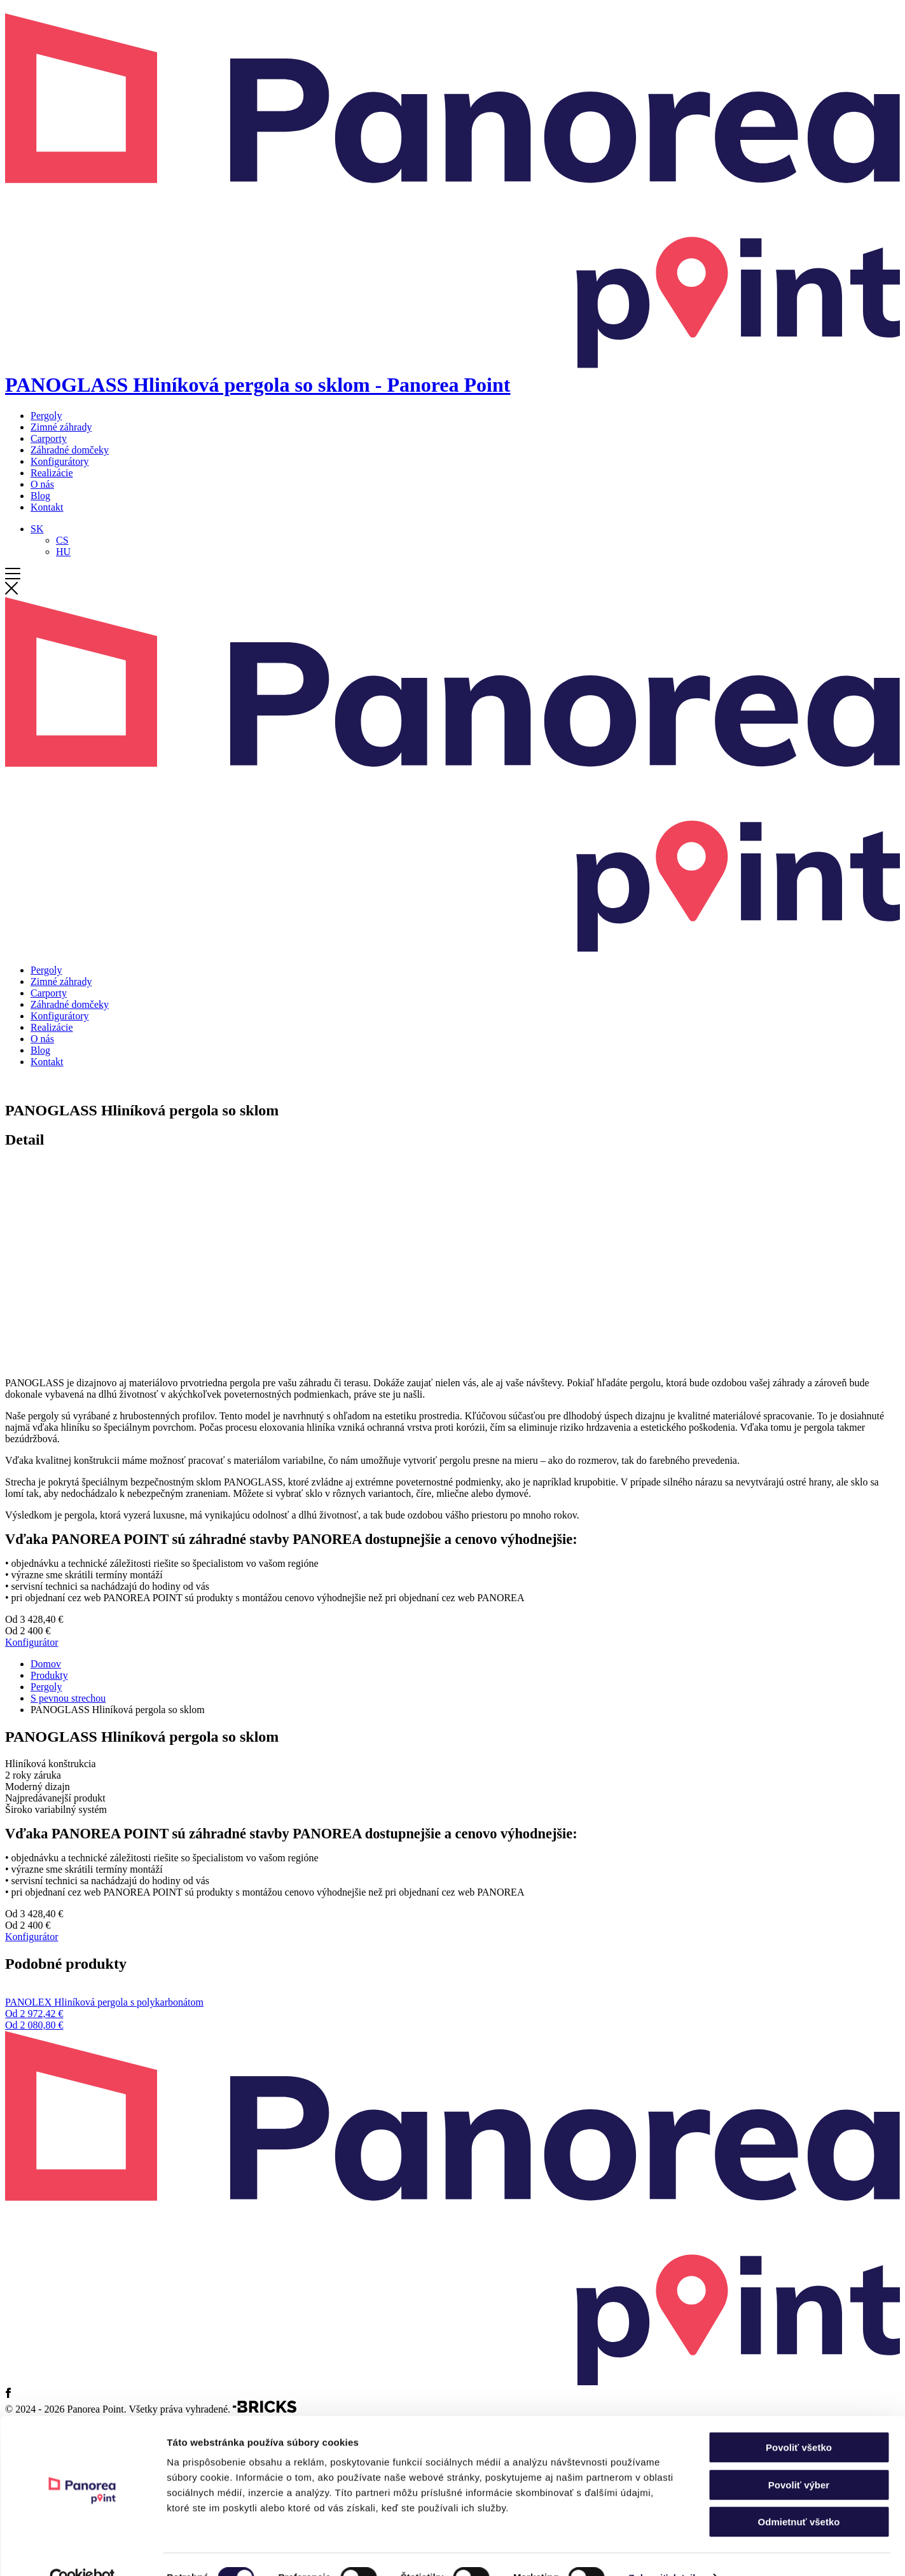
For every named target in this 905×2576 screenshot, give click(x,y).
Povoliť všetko (799, 2420)
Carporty (49, 438)
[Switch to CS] (62, 540)
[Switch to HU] (63, 551)
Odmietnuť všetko (799, 2495)
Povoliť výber (798, 2458)
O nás (42, 484)
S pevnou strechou (68, 1698)
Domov (46, 1663)
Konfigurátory (60, 461)
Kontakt (47, 507)
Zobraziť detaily (664, 2550)
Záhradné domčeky (70, 449)
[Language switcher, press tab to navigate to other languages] (37, 528)
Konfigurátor (32, 1642)
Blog (40, 495)
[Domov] (452, 373)
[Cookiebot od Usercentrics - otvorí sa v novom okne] (82, 2551)
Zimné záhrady (61, 427)
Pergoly (46, 415)
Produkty (49, 1675)
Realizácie (52, 472)
